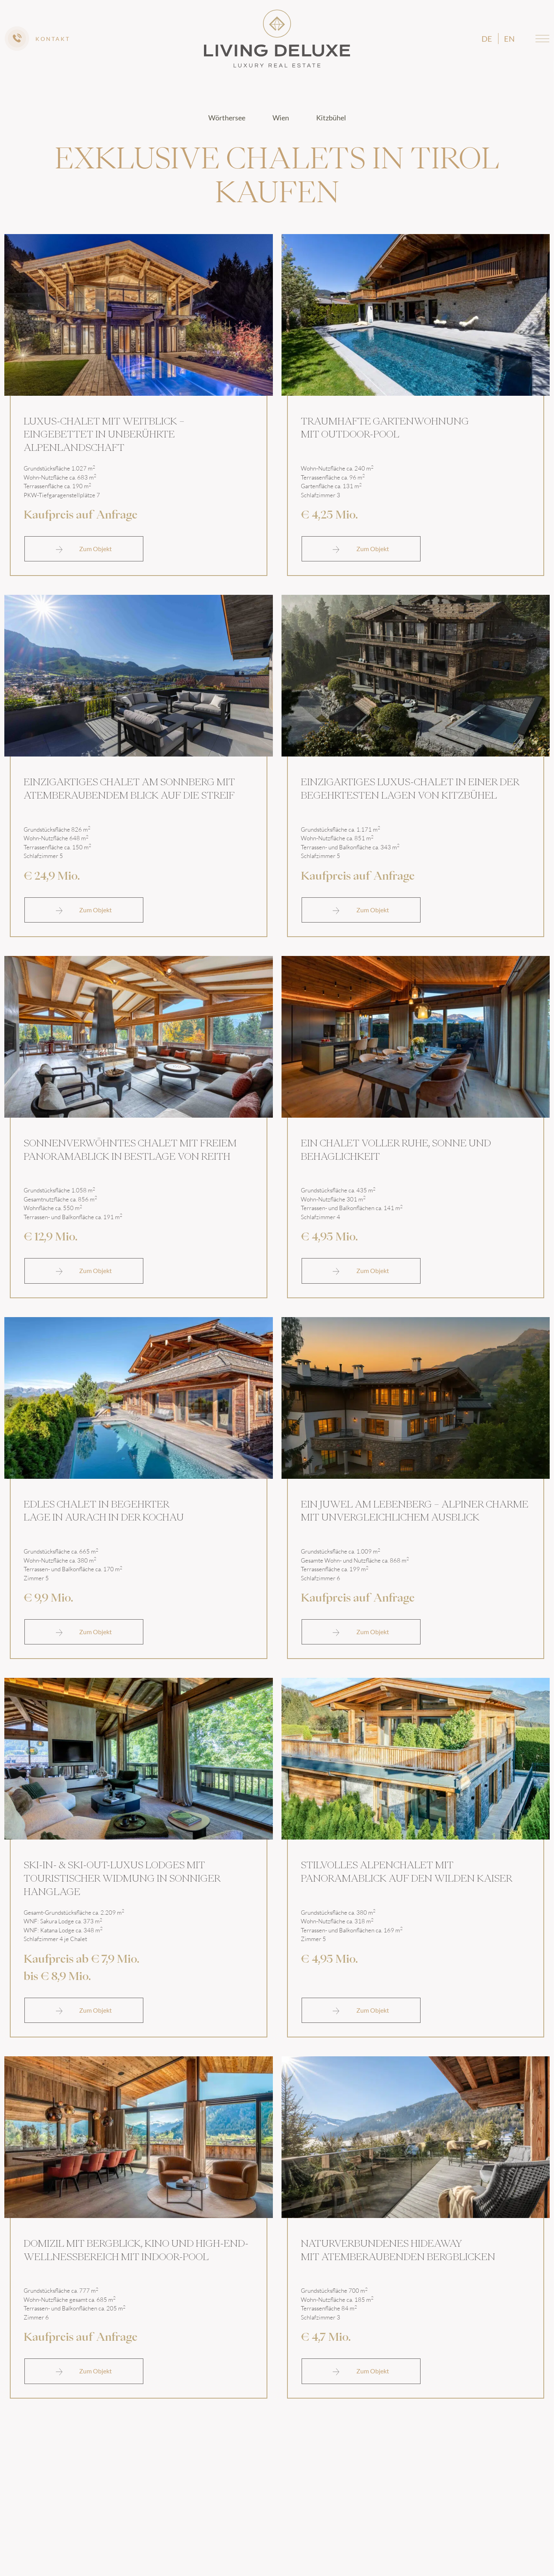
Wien (281, 117)
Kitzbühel (331, 117)
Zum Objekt (84, 545)
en (509, 38)
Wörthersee (227, 117)
